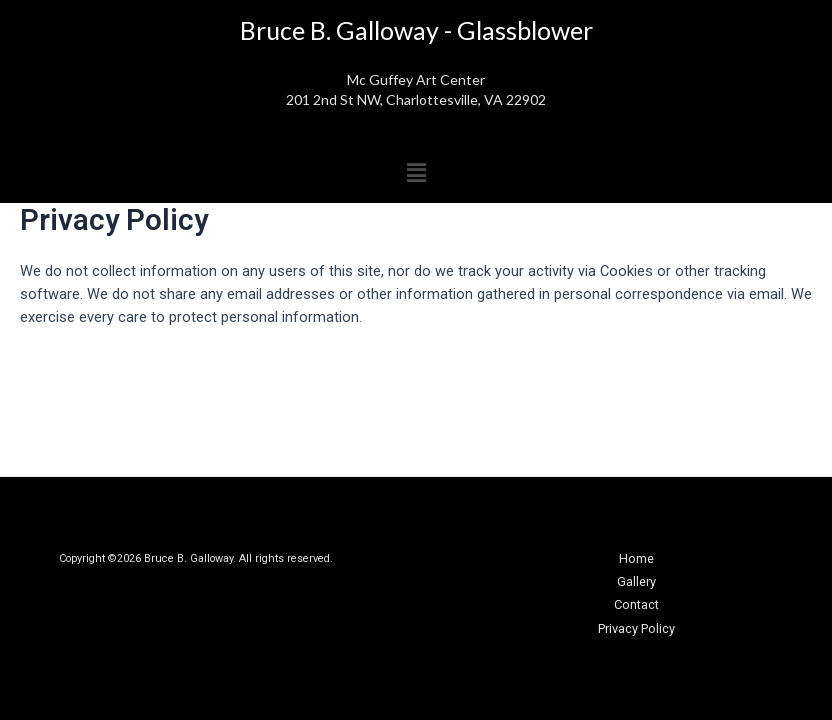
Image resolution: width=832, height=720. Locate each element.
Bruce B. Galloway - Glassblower (416, 30)
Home (636, 558)
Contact (636, 604)
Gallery (636, 581)
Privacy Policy (636, 628)
